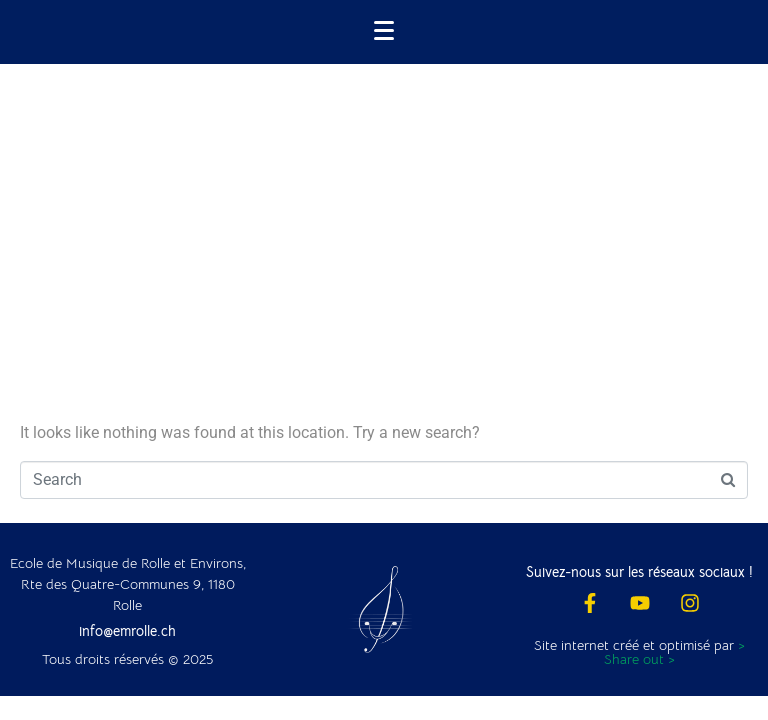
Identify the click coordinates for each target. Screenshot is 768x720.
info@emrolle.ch (127, 631)
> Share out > (674, 652)
